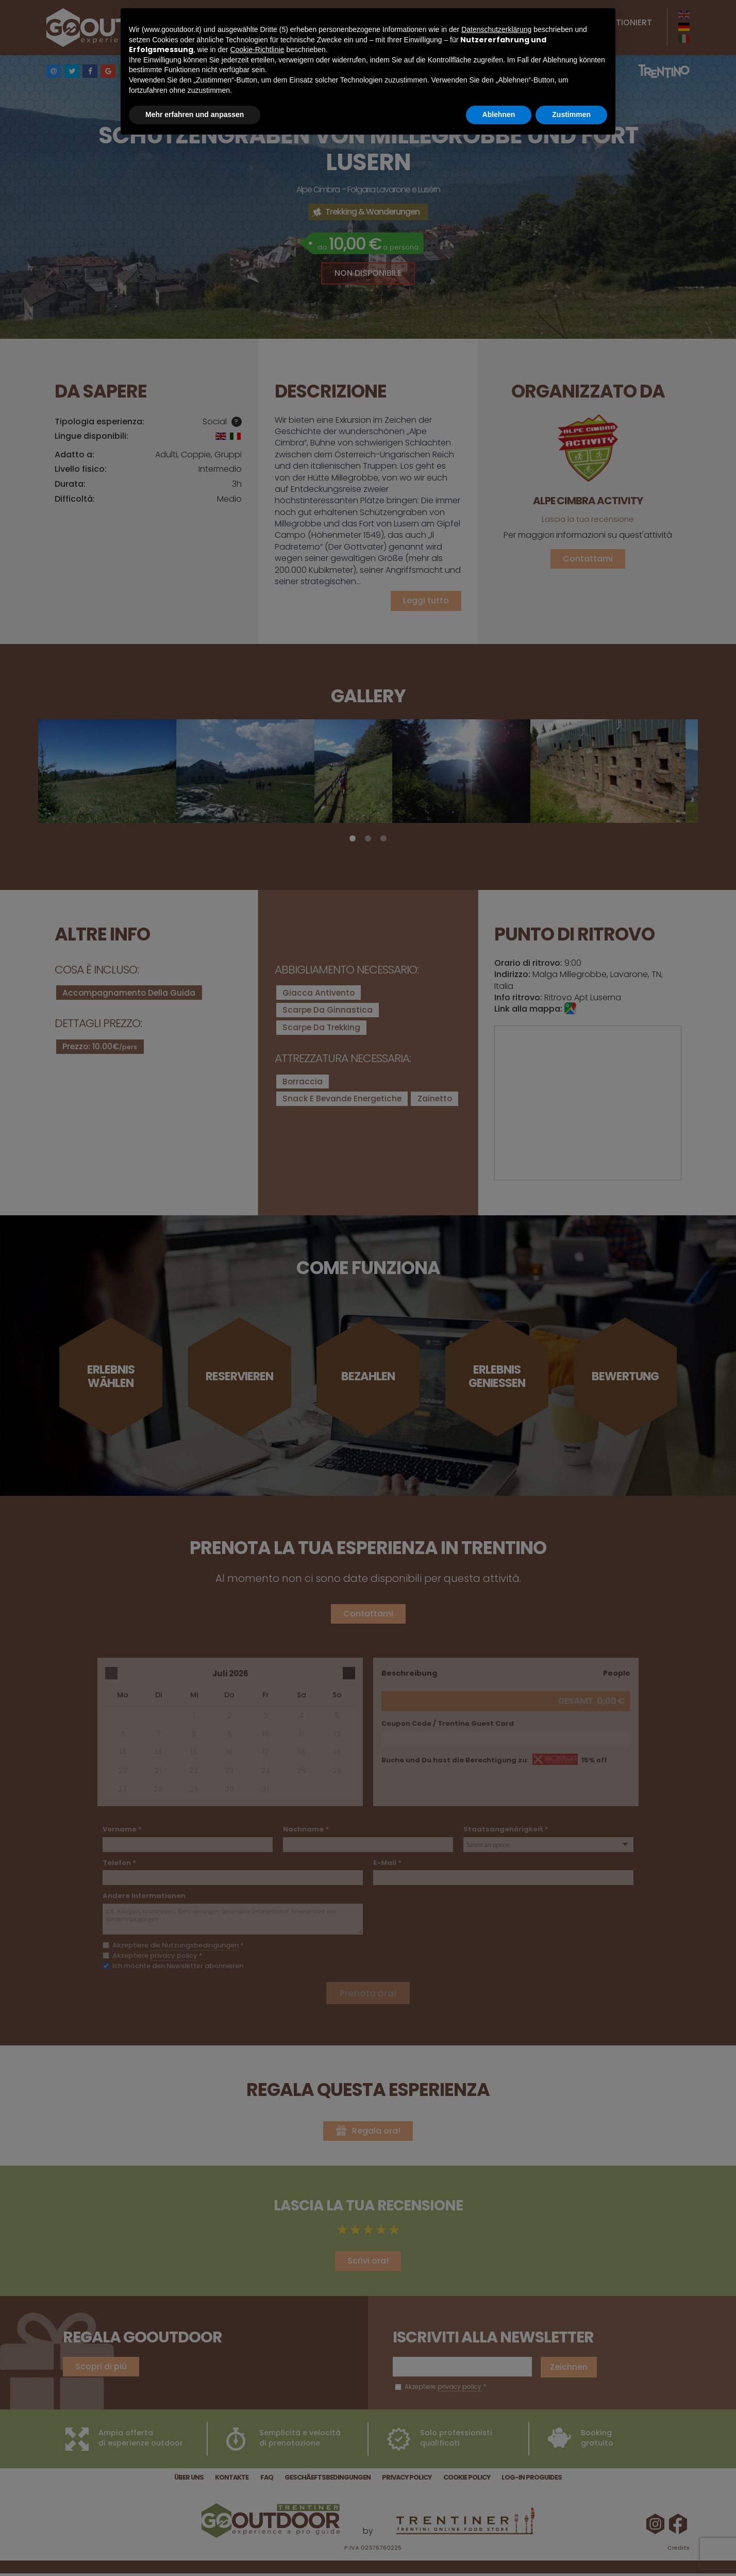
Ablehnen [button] (498, 114)
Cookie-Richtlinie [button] (257, 49)
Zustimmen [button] (571, 114)
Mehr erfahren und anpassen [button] (194, 114)
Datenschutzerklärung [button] (496, 29)
